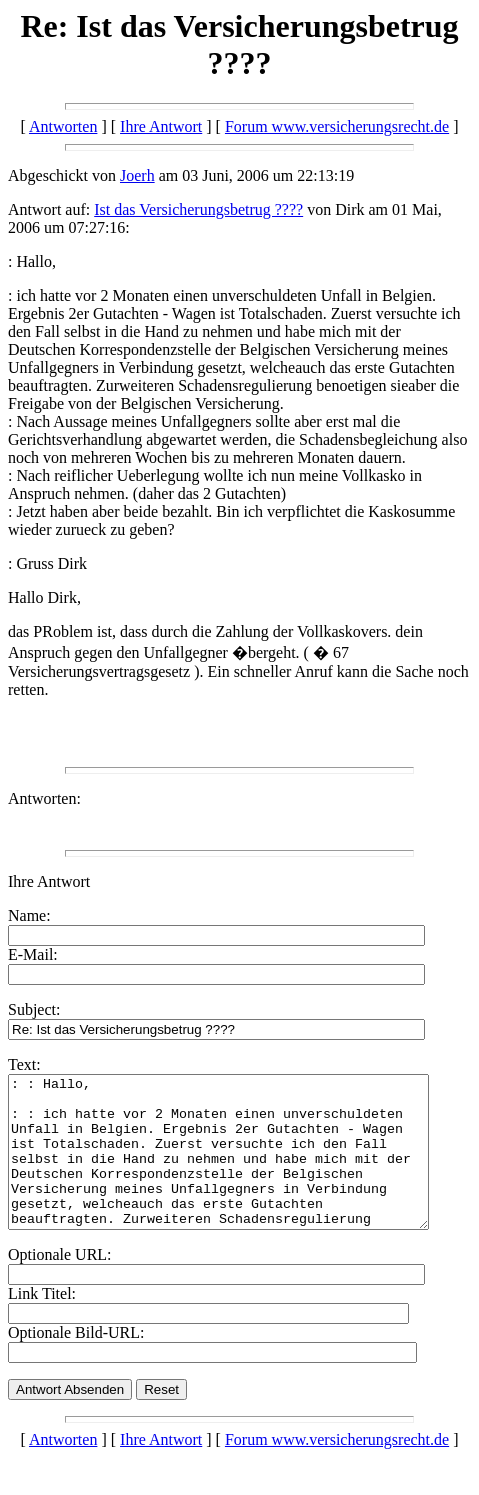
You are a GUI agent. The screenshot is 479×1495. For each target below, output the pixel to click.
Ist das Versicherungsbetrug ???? (198, 209)
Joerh (137, 175)
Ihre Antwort (161, 126)
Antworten (63, 126)
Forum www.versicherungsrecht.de (337, 126)
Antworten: (44, 798)
